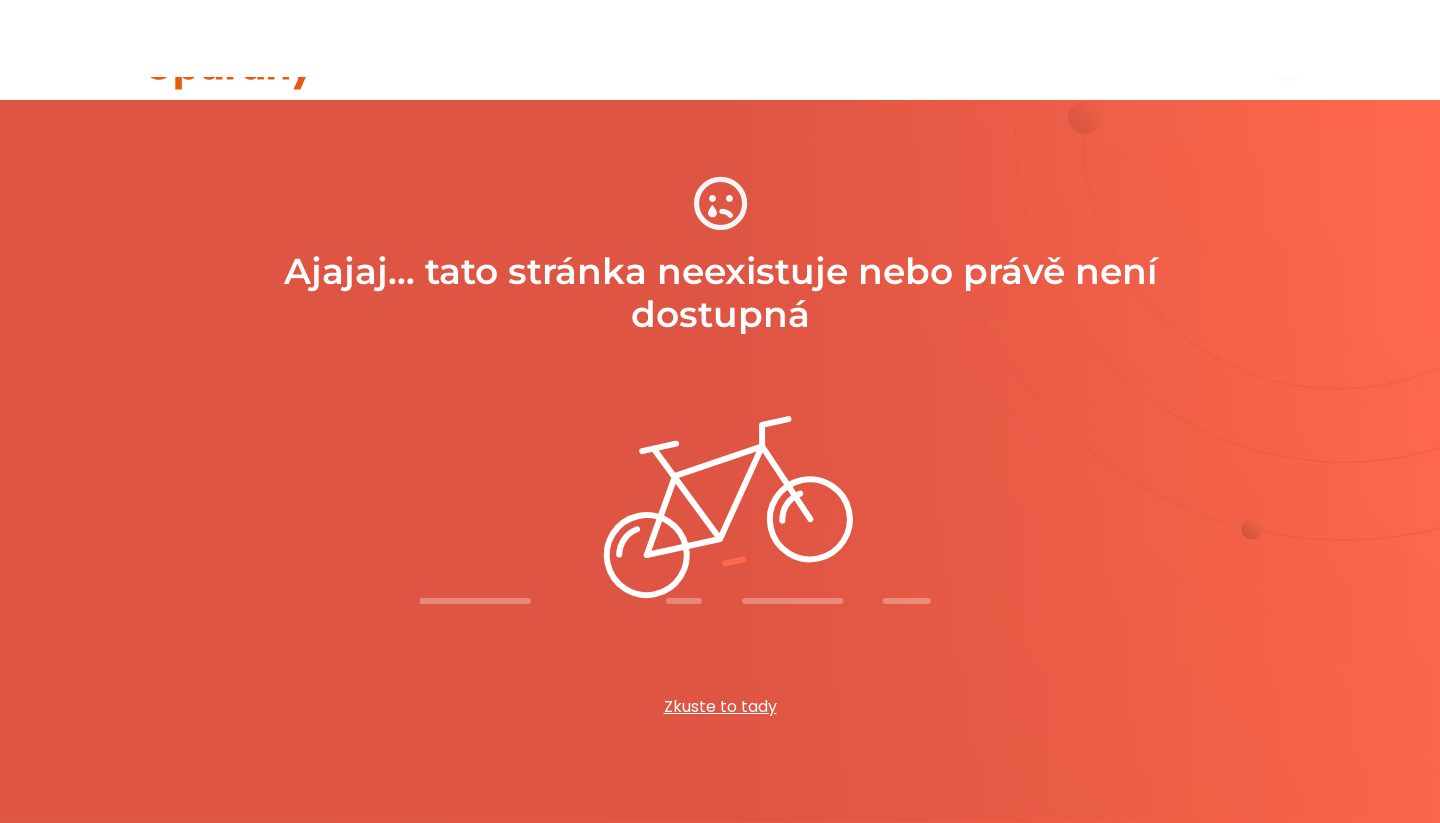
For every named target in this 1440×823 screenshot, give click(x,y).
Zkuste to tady (720, 706)
